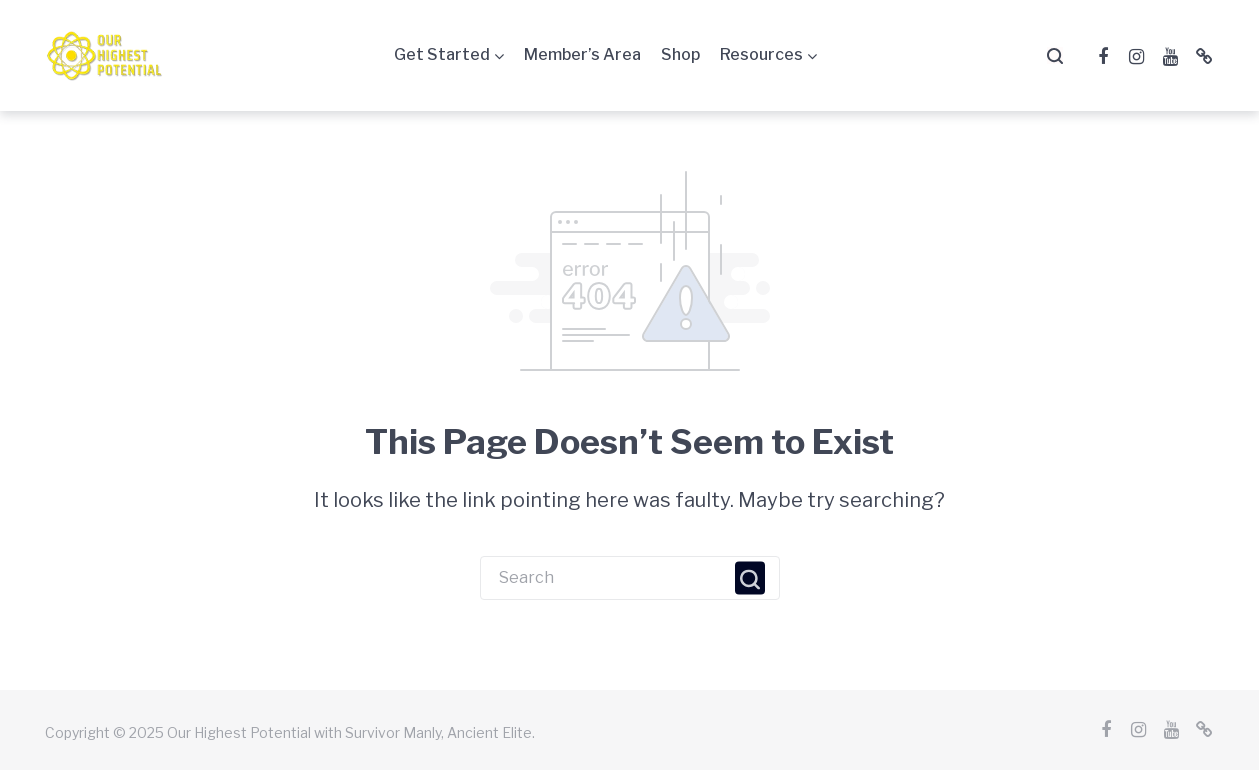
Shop (680, 54)
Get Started (442, 54)
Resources (761, 54)
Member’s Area (582, 54)
